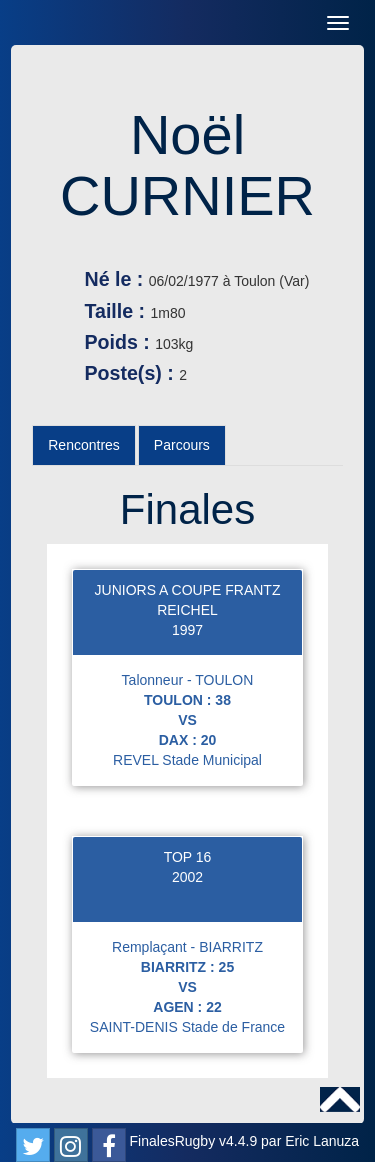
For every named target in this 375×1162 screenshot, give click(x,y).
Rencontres (84, 445)
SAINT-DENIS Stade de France (187, 1027)
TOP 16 (188, 857)
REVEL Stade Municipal (187, 760)
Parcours (182, 445)
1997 (187, 630)
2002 (187, 877)
